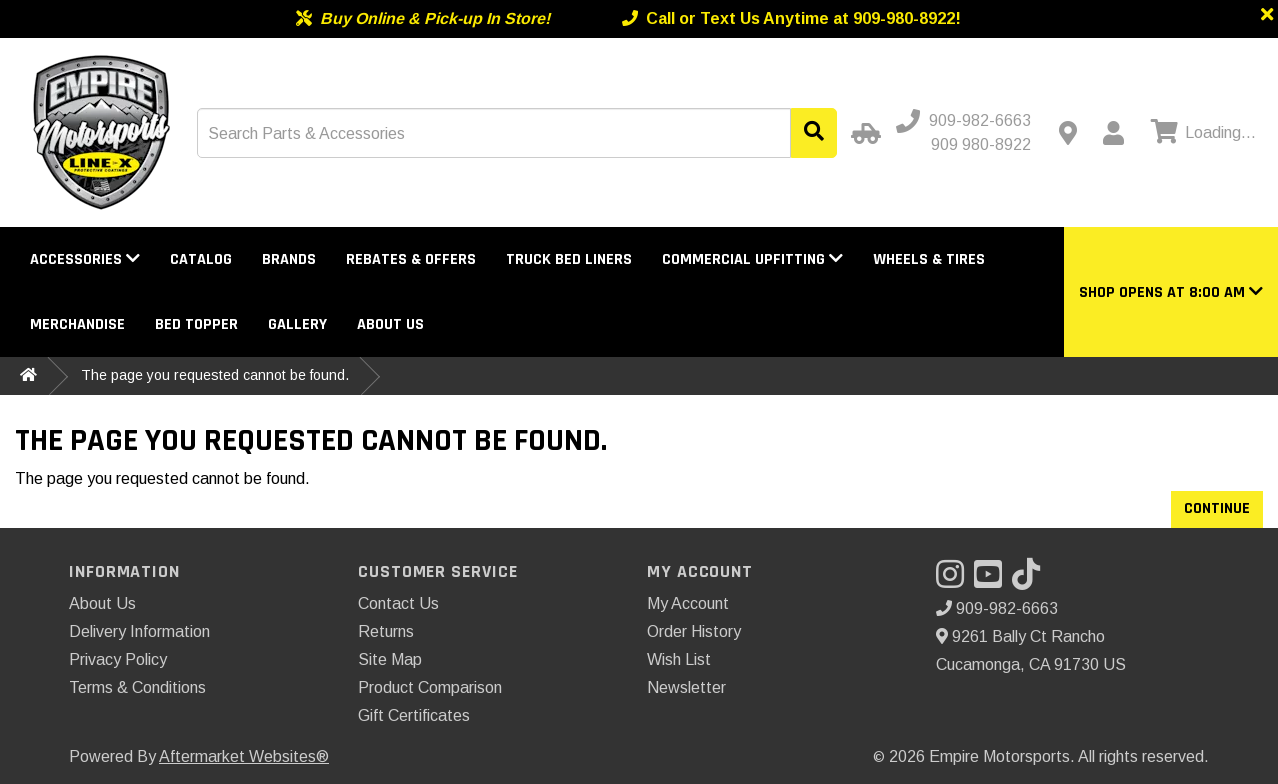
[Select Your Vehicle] (863, 133)
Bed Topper (196, 324)
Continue (1217, 508)
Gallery (297, 324)
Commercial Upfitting (752, 259)
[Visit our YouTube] (993, 580)
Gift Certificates (414, 715)
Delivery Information (139, 631)
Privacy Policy (118, 659)
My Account (688, 603)
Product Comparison (430, 687)
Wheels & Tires (929, 259)
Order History (694, 631)
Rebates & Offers (411, 259)
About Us (390, 324)
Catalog (201, 259)
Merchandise (77, 324)
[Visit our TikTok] (1031, 580)
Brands (289, 259)
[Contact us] (1068, 133)
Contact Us (398, 603)
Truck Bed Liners (569, 259)
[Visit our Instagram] (955, 580)
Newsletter (686, 687)
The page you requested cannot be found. (215, 375)
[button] (1171, 292)
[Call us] (965, 121)
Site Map (390, 659)
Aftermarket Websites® (244, 756)
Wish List (679, 659)
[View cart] (1201, 133)
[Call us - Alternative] (973, 145)
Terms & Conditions (137, 687)
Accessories (85, 259)
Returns (386, 631)
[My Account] (1113, 133)
